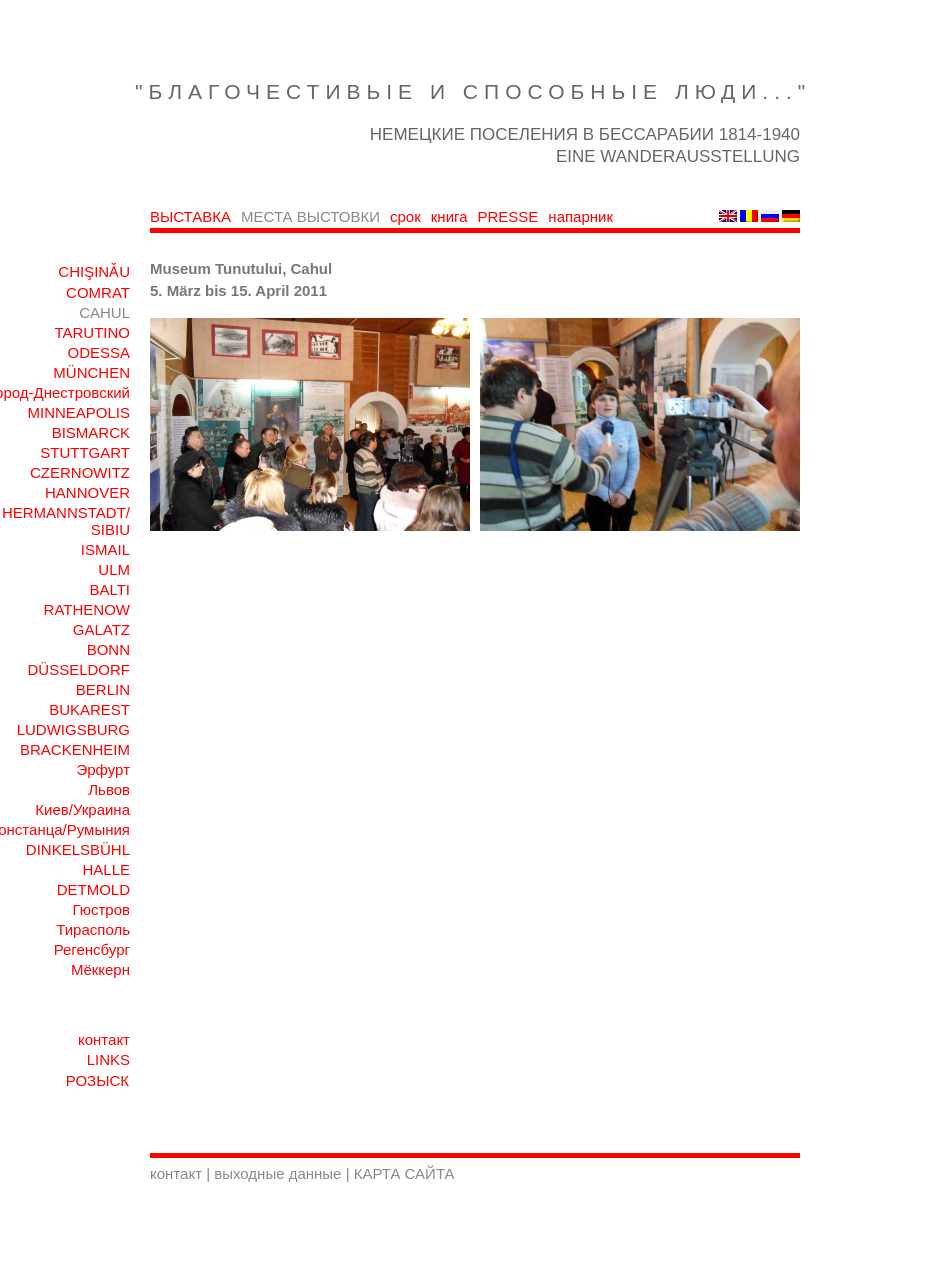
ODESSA (98, 352)
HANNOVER (87, 492)
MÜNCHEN (91, 372)
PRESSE (508, 216)
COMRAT (98, 292)
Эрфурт (103, 769)
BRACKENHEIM (75, 749)
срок (405, 216)
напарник (580, 216)
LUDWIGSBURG (73, 729)
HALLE (106, 869)
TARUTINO (92, 332)
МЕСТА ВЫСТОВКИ (310, 216)
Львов (109, 789)
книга (449, 216)
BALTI (109, 589)
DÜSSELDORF (78, 669)
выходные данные (279, 1173)
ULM (114, 569)
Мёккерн (100, 969)
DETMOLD (93, 889)
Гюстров (101, 909)
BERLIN (103, 689)
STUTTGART (85, 452)
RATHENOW (87, 609)
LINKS (108, 1059)
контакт (104, 1039)
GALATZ (101, 629)
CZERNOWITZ (80, 472)
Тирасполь (93, 929)
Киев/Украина (82, 809)
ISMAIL (105, 549)
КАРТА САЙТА (404, 1173)
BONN (108, 649)
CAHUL (104, 312)
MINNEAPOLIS (78, 412)
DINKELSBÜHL (78, 849)
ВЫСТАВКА (190, 216)
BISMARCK (91, 432)
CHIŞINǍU (94, 271)
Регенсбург (92, 949)
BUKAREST (89, 709)
